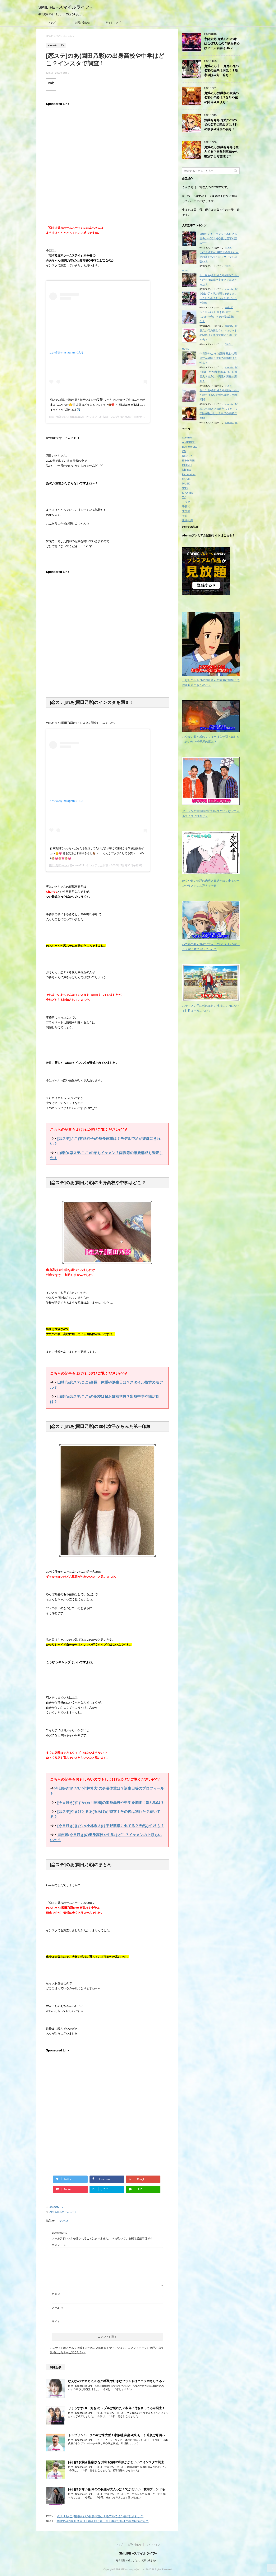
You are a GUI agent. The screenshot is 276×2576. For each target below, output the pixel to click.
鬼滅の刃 (229, 307)
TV (61, 2206)
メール (57, 2307)
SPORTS (187, 492)
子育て (186, 506)
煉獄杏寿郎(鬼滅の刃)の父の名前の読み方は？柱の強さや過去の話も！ (221, 125)
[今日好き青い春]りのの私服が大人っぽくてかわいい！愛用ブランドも (116, 2489)
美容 (184, 515)
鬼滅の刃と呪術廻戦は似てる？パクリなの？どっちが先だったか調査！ (218, 298)
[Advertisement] (107, 132)
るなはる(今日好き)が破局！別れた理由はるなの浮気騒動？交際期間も (219, 395)
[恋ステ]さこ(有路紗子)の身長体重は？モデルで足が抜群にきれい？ (100, 2516)
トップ (51, 22)
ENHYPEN (188, 460)
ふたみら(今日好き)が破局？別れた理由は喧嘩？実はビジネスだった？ (219, 280)
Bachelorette (189, 446)
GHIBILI (229, 266)
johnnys (186, 469)
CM (184, 451)
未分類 (186, 511)
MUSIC (228, 386)
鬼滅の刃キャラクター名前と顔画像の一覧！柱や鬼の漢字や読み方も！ (218, 238)
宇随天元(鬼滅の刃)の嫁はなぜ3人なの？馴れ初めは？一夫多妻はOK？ (222, 43)
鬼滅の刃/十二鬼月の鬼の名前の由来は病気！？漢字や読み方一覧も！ (221, 70)
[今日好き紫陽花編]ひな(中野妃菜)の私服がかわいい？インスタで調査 (116, 2462)
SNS (185, 488)
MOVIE (228, 247)
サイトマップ (113, 22)
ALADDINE (189, 442)
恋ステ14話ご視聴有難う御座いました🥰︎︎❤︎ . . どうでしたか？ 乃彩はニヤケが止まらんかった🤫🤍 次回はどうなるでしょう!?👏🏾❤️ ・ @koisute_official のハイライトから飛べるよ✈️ (97, 404)
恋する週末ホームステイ (63, 2211)
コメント (59, 2244)
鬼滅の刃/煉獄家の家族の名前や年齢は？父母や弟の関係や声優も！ (221, 97)
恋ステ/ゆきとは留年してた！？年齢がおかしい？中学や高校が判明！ (219, 413)
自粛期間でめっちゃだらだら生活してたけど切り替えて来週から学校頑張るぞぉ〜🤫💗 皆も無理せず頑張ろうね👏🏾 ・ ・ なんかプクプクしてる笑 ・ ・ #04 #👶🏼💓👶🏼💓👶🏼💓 (97, 853)
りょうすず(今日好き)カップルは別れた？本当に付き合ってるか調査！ (116, 2408)
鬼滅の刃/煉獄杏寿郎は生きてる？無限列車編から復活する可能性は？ (221, 152)
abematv (54, 2206)
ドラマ (186, 501)
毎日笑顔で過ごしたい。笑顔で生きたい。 (138, 2560)
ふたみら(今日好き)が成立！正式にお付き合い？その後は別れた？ (219, 317)
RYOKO (63, 2220)
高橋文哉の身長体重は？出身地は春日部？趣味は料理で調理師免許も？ (103, 2521)
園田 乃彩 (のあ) (59, 416)
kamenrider (189, 474)
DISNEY (187, 455)
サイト (56, 2321)
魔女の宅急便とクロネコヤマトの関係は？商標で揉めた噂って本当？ (218, 335)
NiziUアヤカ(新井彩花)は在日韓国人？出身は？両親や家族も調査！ (218, 376)
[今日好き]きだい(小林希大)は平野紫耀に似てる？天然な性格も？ (110, 1826)
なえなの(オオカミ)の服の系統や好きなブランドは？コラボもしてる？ (116, 2381)
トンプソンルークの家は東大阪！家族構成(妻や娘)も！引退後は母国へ (116, 2435)
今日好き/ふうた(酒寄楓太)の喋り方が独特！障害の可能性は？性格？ (218, 358)
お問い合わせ (82, 22)
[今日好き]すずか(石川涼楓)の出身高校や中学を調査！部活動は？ (110, 1803)
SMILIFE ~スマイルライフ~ (65, 7)
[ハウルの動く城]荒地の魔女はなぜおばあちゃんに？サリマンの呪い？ (219, 257)
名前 (56, 2293)
